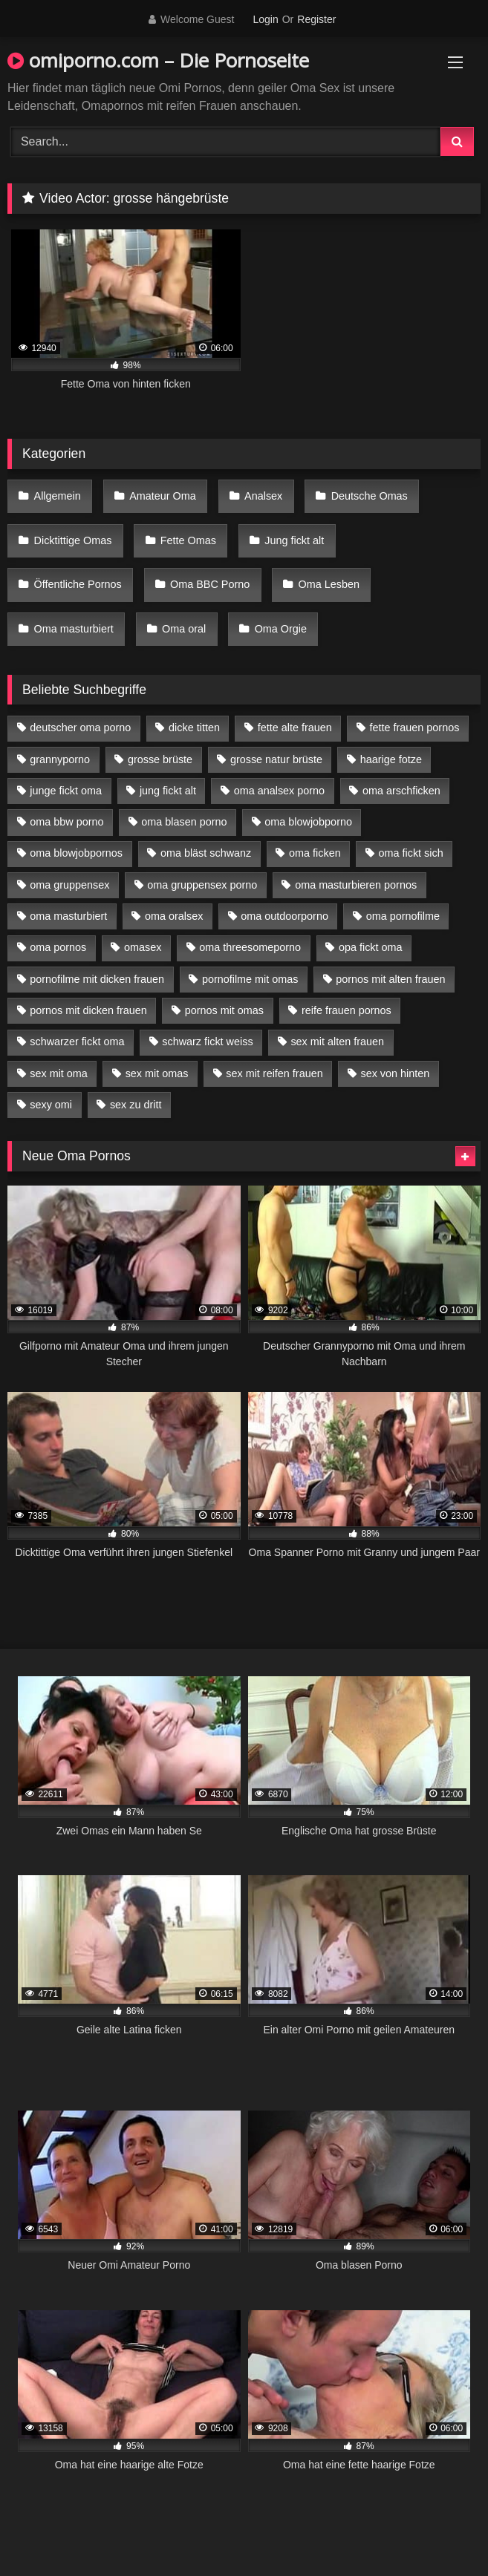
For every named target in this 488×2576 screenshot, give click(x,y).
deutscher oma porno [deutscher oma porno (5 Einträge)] (80, 727)
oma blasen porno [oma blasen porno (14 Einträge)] (184, 822)
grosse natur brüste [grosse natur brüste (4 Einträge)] (276, 759)
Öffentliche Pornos (78, 584)
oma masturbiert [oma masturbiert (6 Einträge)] (68, 916)
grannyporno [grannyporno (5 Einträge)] (60, 759)
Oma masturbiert (74, 629)
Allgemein (57, 496)
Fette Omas (188, 540)
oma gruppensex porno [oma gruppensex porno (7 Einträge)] (202, 885)
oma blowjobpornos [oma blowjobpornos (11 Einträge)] (76, 853)
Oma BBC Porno (210, 584)
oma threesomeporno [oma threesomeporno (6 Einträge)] (250, 947)
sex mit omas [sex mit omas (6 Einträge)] (157, 1073)
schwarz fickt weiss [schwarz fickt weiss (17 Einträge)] (207, 1041)
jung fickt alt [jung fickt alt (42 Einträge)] (168, 791)
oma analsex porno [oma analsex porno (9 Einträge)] (279, 791)
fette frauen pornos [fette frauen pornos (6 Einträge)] (415, 727)
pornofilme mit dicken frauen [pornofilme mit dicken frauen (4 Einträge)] (97, 979)
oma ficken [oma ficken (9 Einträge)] (315, 853)
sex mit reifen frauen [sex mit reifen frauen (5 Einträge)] (274, 1073)
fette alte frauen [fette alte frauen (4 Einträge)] (295, 727)
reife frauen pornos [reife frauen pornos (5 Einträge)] (346, 1010)
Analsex (263, 496)
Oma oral (184, 629)
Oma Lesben (329, 584)
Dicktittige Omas (73, 540)
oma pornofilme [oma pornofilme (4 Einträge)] (403, 916)
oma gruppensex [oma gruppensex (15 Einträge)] (69, 885)
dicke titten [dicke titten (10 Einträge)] (194, 727)
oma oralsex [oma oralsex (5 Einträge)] (174, 916)
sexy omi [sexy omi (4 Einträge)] (51, 1105)
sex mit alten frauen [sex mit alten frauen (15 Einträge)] (337, 1041)
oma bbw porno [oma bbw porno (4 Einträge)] (66, 822)
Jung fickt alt (294, 540)
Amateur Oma (162, 496)
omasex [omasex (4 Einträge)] (142, 947)
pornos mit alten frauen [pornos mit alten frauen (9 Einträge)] (390, 979)
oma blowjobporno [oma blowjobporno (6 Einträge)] (308, 822)
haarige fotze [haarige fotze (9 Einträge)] (391, 759)
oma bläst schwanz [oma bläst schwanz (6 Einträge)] (205, 853)
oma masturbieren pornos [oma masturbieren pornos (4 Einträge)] (356, 885)
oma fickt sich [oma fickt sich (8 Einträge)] (411, 853)
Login (265, 19)
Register (316, 19)
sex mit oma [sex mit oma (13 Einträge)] (59, 1073)
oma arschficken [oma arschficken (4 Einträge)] (401, 791)
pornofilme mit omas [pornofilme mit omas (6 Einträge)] (250, 979)
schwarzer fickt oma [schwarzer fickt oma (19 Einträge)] (77, 1041)
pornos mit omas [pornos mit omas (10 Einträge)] (224, 1010)
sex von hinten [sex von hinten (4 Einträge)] (394, 1073)
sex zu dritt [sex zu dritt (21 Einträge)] (136, 1105)
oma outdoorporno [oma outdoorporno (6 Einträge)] (284, 916)
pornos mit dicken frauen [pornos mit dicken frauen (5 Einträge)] (88, 1010)
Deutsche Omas (369, 496)
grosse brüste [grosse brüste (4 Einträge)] (160, 759)
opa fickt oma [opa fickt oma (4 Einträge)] (371, 947)
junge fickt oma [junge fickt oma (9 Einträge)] (66, 791)
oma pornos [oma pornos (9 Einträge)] (58, 947)
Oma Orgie (281, 629)
